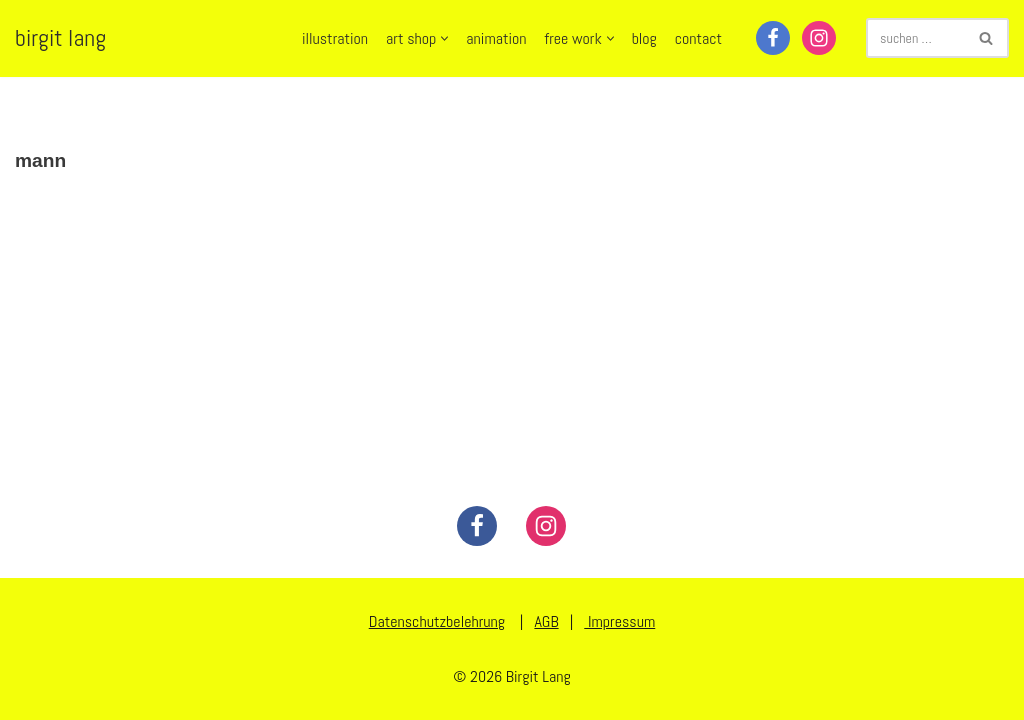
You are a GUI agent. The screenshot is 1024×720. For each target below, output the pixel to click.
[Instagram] (819, 38)
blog (644, 38)
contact (698, 38)
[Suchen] (915, 38)
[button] (444, 38)
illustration (335, 38)
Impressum (619, 621)
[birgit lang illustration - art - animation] (60, 38)
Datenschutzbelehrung (437, 621)
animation (496, 38)
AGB (546, 621)
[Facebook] (773, 38)
